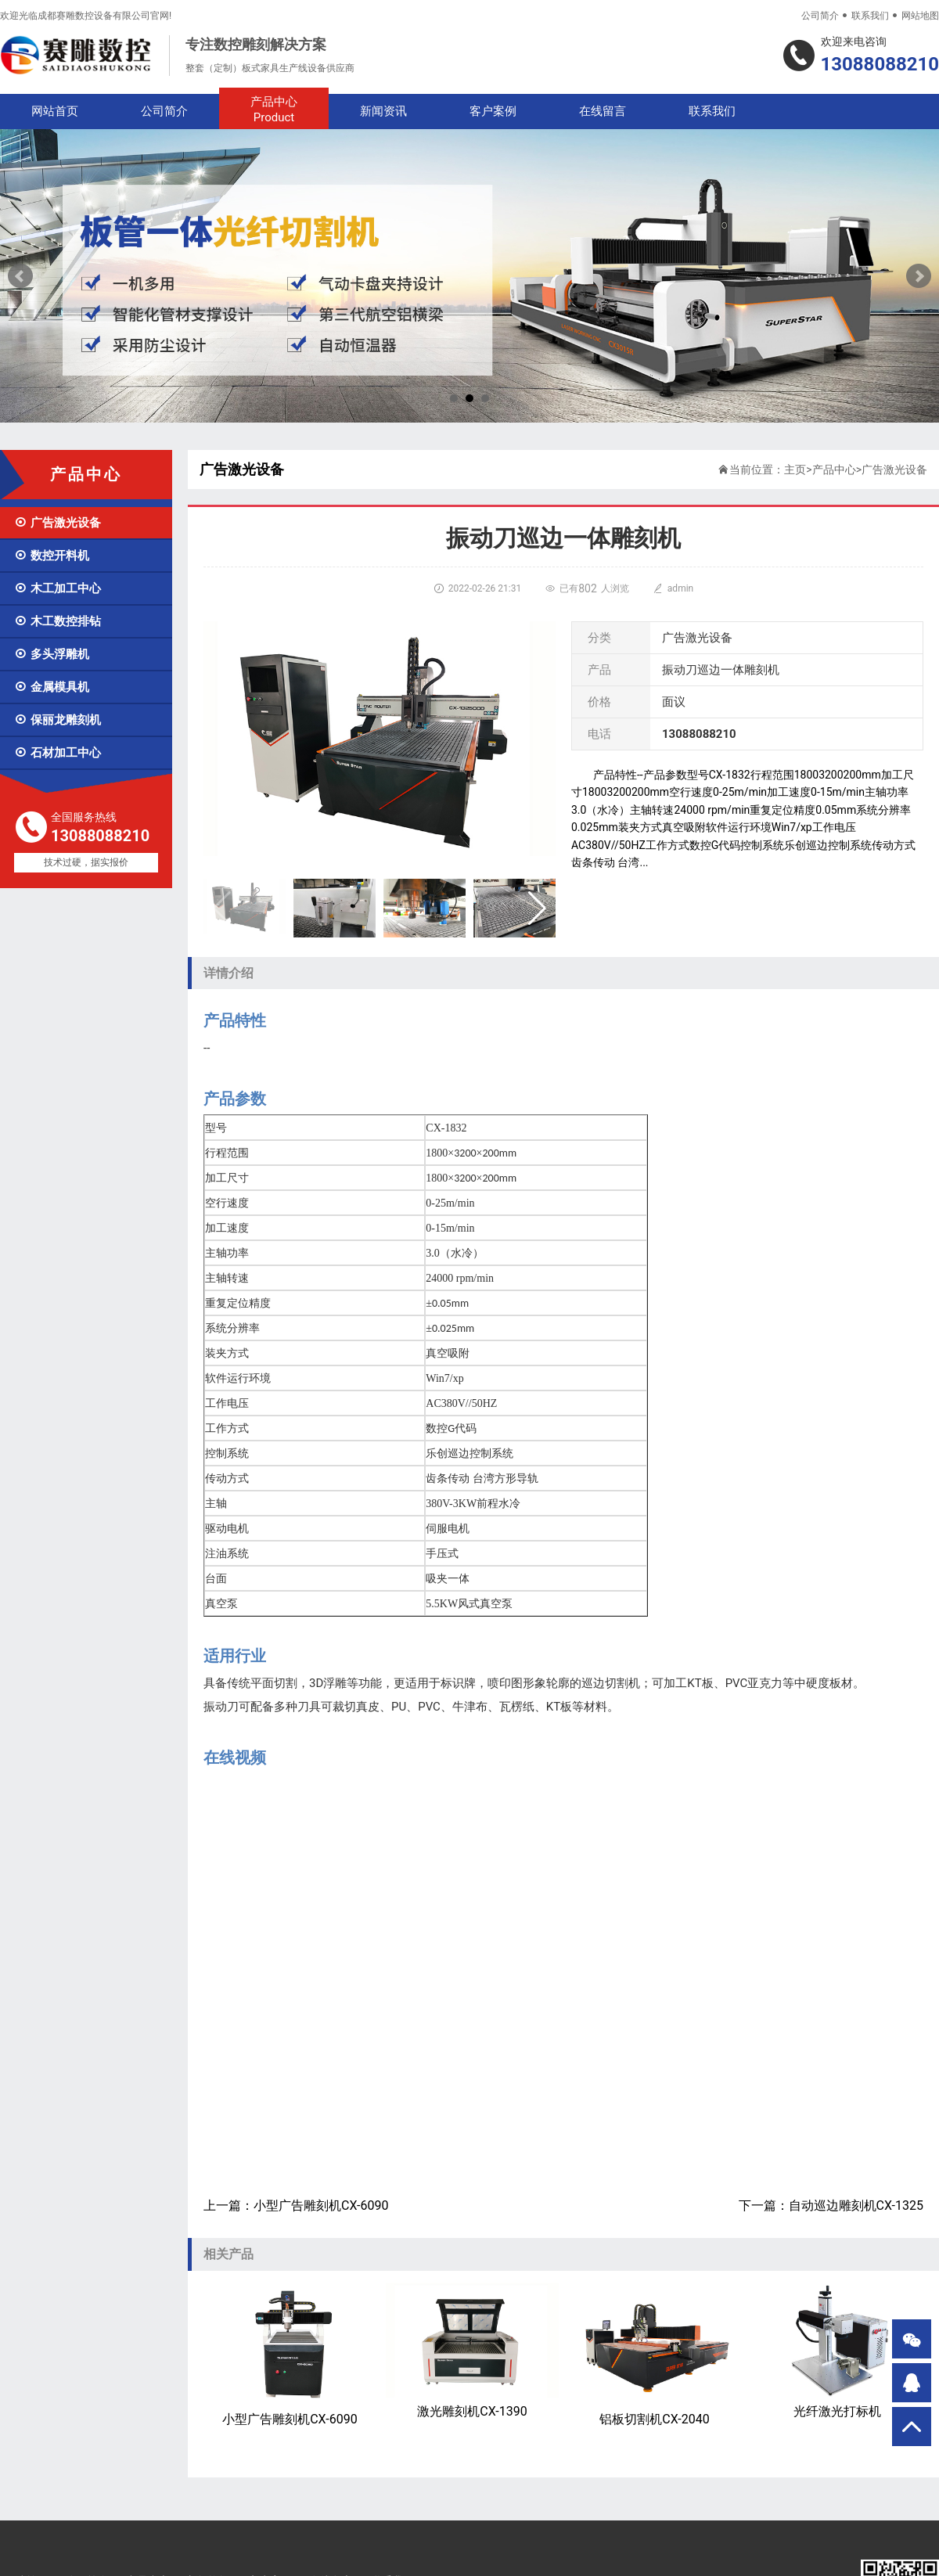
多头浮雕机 (51, 654)
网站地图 (920, 15)
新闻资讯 (383, 111)
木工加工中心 (57, 588)
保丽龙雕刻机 (57, 720)
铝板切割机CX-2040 (654, 2355)
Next (918, 276)
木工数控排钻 (57, 621)
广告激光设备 (57, 522)
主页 (795, 469)
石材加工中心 (57, 752)
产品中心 (274, 110)
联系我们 (870, 15)
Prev (20, 276)
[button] (537, 907)
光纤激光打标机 (836, 2351)
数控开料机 (51, 555)
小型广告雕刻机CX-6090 (289, 2355)
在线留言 (602, 111)
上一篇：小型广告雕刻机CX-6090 (295, 2205)
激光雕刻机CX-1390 (472, 2351)
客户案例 (493, 111)
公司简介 (820, 15)
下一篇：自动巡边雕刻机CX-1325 (831, 2205)
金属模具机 (51, 687)
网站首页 (54, 111)
